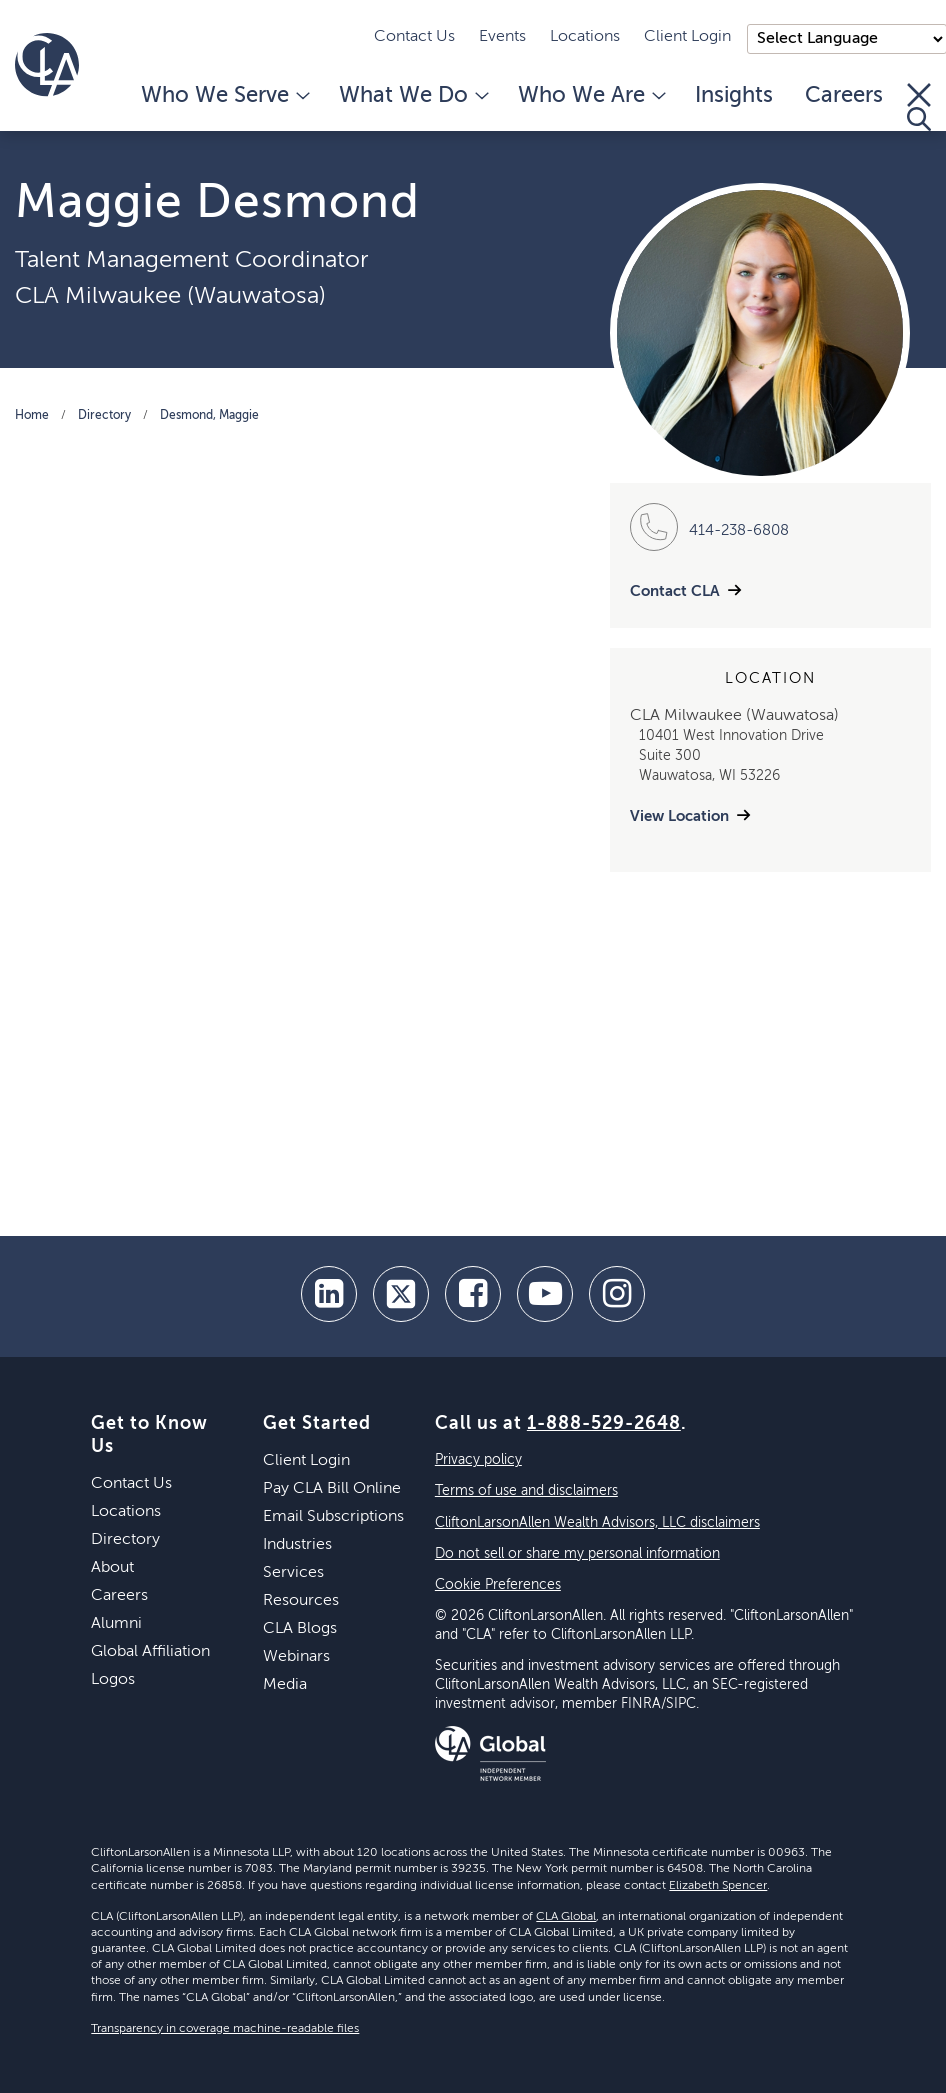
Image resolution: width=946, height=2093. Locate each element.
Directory (104, 416)
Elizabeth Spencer (718, 1886)
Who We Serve (224, 96)
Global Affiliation (150, 1652)
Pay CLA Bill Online (332, 1489)
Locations (585, 37)
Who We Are (590, 96)
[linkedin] (329, 1294)
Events (502, 37)
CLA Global (566, 1917)
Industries (297, 1545)
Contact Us (414, 37)
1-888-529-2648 (604, 1424)
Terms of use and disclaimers (526, 1491)
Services (293, 1573)
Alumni (116, 1624)
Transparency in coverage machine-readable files (225, 2029)
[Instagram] (617, 1294)
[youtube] (545, 1294)
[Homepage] (47, 65)
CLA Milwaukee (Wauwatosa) (170, 296)
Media (285, 1685)
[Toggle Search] (919, 107)
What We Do (412, 96)
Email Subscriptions (333, 1517)
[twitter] (401, 1294)
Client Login (687, 37)
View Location (679, 816)
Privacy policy (478, 1460)
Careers (844, 96)
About (112, 1568)
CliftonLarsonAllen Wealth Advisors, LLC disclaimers (597, 1523)
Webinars (296, 1657)
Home (32, 416)
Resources (301, 1601)
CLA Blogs (300, 1629)
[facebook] (473, 1294)
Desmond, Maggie (209, 416)
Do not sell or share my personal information (577, 1554)
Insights (734, 96)
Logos (113, 1680)
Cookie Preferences (498, 1585)
